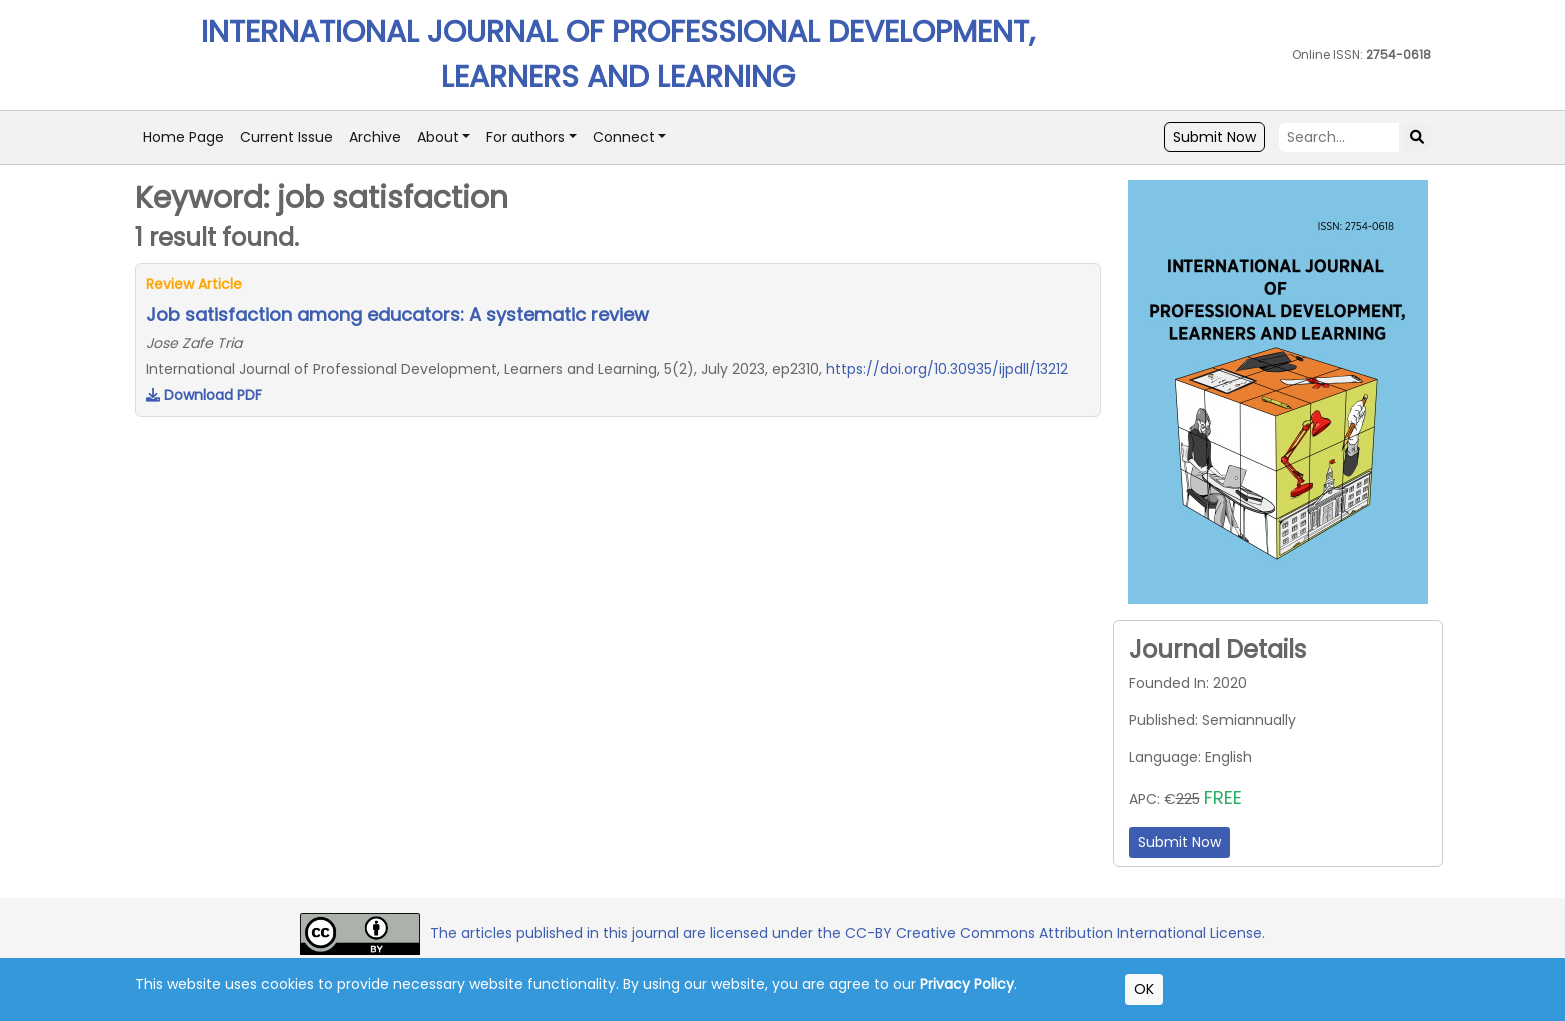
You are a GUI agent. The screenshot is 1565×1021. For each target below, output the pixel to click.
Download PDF (204, 395)
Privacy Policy (967, 984)
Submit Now (1214, 137)
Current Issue (286, 137)
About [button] (438, 137)
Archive (375, 137)
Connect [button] (624, 137)
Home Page (183, 137)
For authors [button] (525, 137)
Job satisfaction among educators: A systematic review (397, 314)
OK (1144, 989)
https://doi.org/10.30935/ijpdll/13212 (947, 369)
